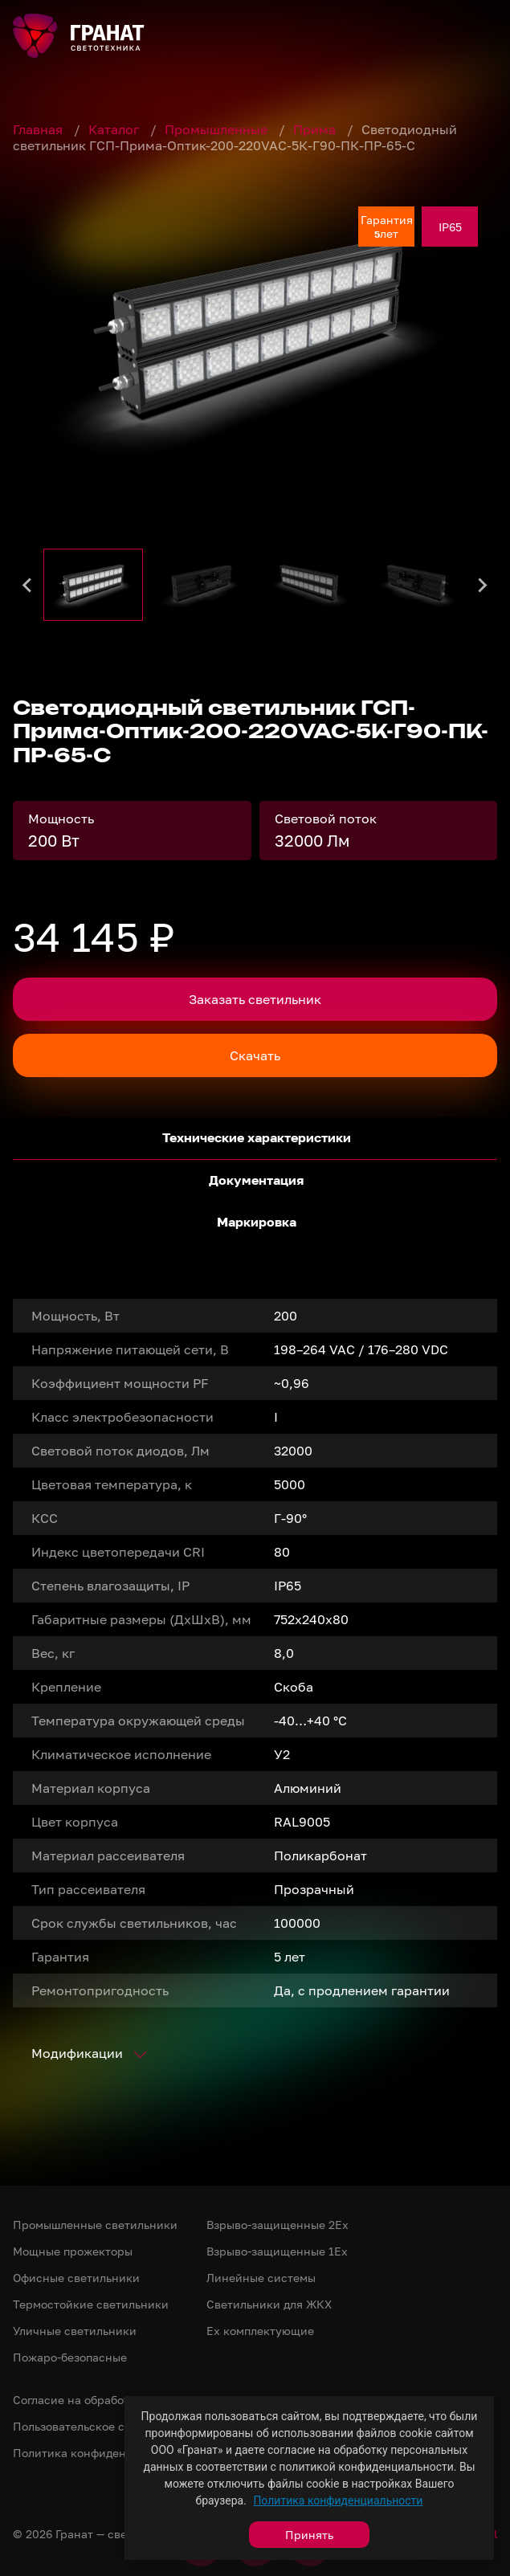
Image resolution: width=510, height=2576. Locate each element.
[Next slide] (482, 584)
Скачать (255, 1055)
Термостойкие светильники (91, 2304)
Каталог (115, 129)
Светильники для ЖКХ (269, 2304)
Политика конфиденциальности (337, 2500)
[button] (93, 585)
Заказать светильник (255, 999)
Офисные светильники (76, 2277)
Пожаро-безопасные (70, 2357)
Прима (316, 129)
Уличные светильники (75, 2330)
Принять (309, 2534)
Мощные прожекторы (73, 2251)
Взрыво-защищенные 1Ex (277, 2251)
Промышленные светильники (95, 2224)
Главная (39, 129)
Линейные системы (261, 2277)
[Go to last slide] (28, 584)
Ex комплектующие (260, 2330)
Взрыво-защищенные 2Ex (277, 2224)
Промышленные (218, 129)
